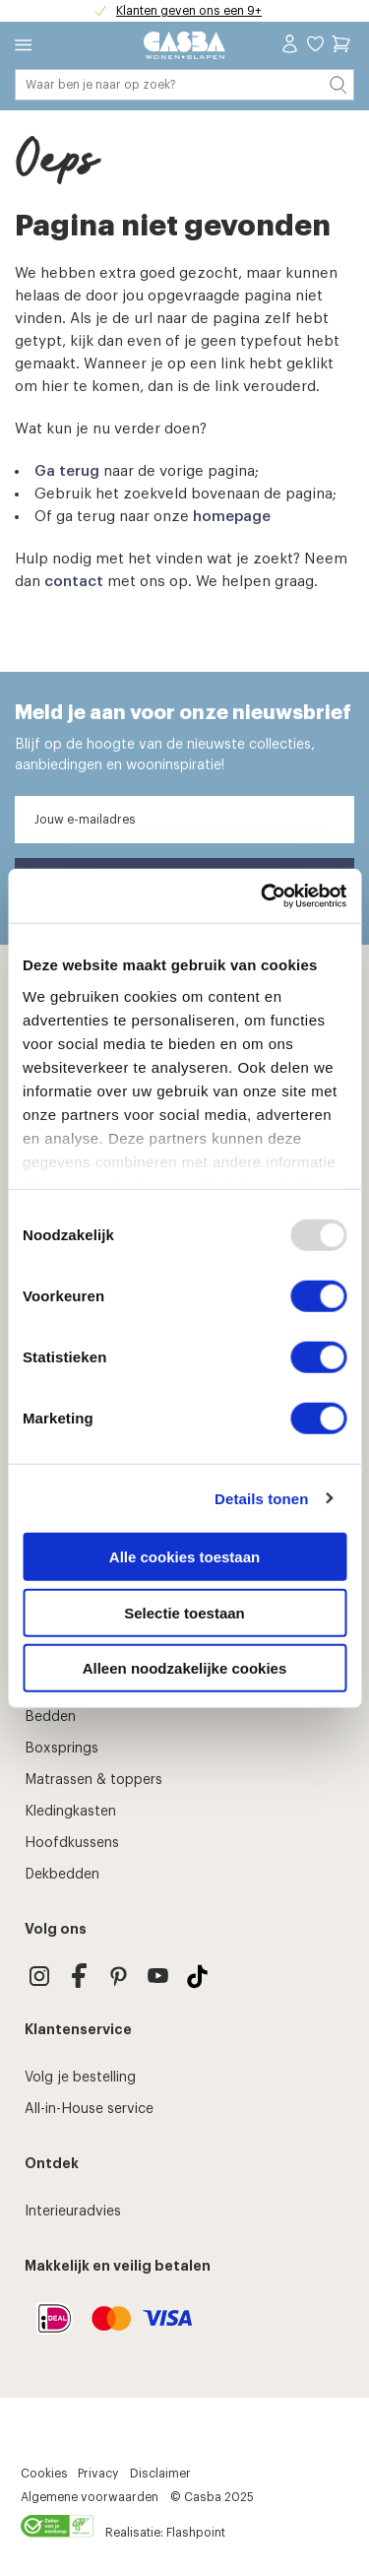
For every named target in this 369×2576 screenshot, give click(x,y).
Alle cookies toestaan (184, 1557)
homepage (232, 516)
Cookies (44, 2473)
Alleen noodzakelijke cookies (185, 1668)
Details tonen (261, 1497)
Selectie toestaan (184, 1612)
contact (73, 581)
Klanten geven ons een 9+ (189, 11)
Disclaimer (160, 2473)
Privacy (98, 2473)
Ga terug (66, 471)
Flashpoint (195, 2533)
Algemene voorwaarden (89, 2497)
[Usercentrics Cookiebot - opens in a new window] (262, 895)
